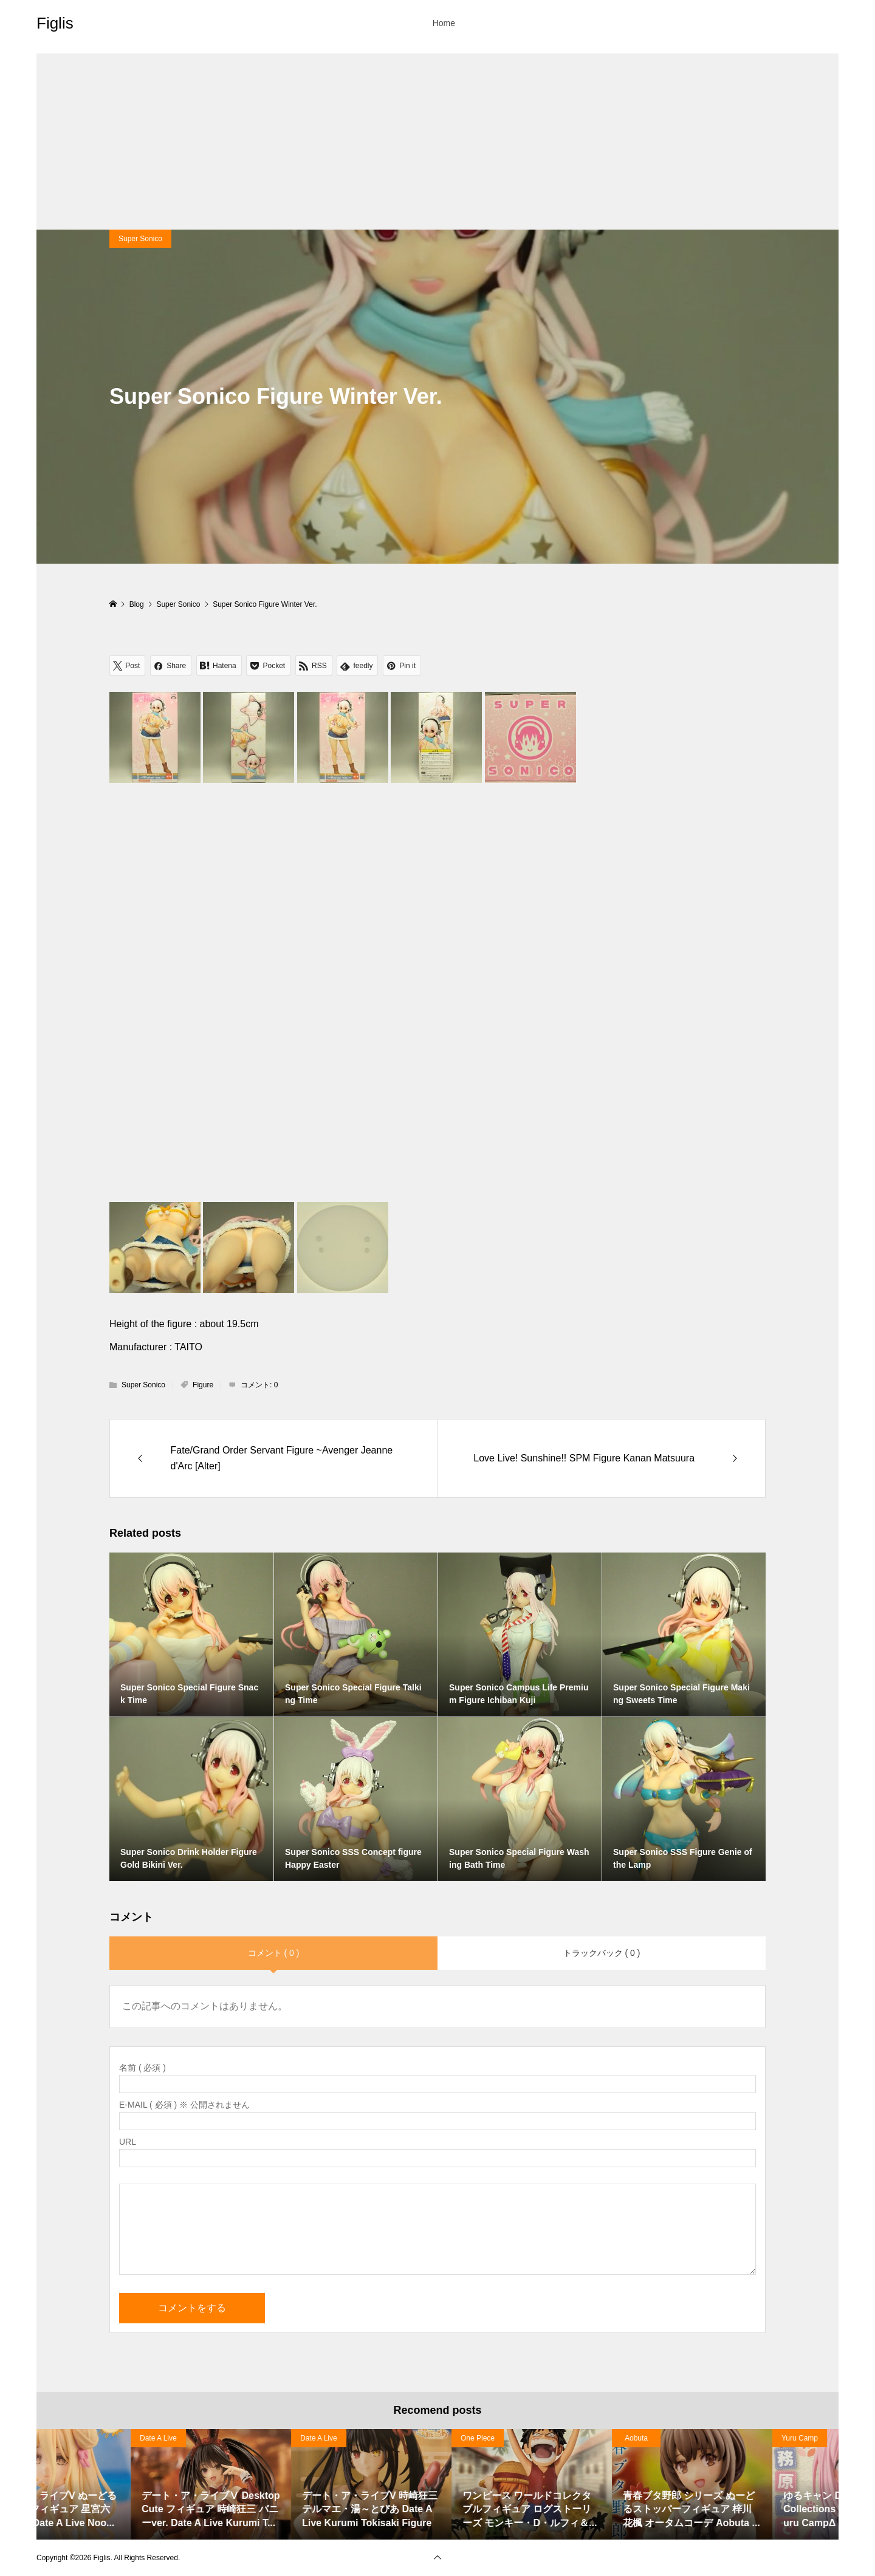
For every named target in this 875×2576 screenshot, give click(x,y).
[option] (116, 2484)
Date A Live (224, 2438)
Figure (203, 1385)
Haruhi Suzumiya (73, 2438)
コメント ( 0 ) (274, 1953)
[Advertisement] (437, 138)
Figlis (55, 23)
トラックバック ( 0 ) (601, 1953)
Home (444, 23)
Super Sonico (140, 238)
